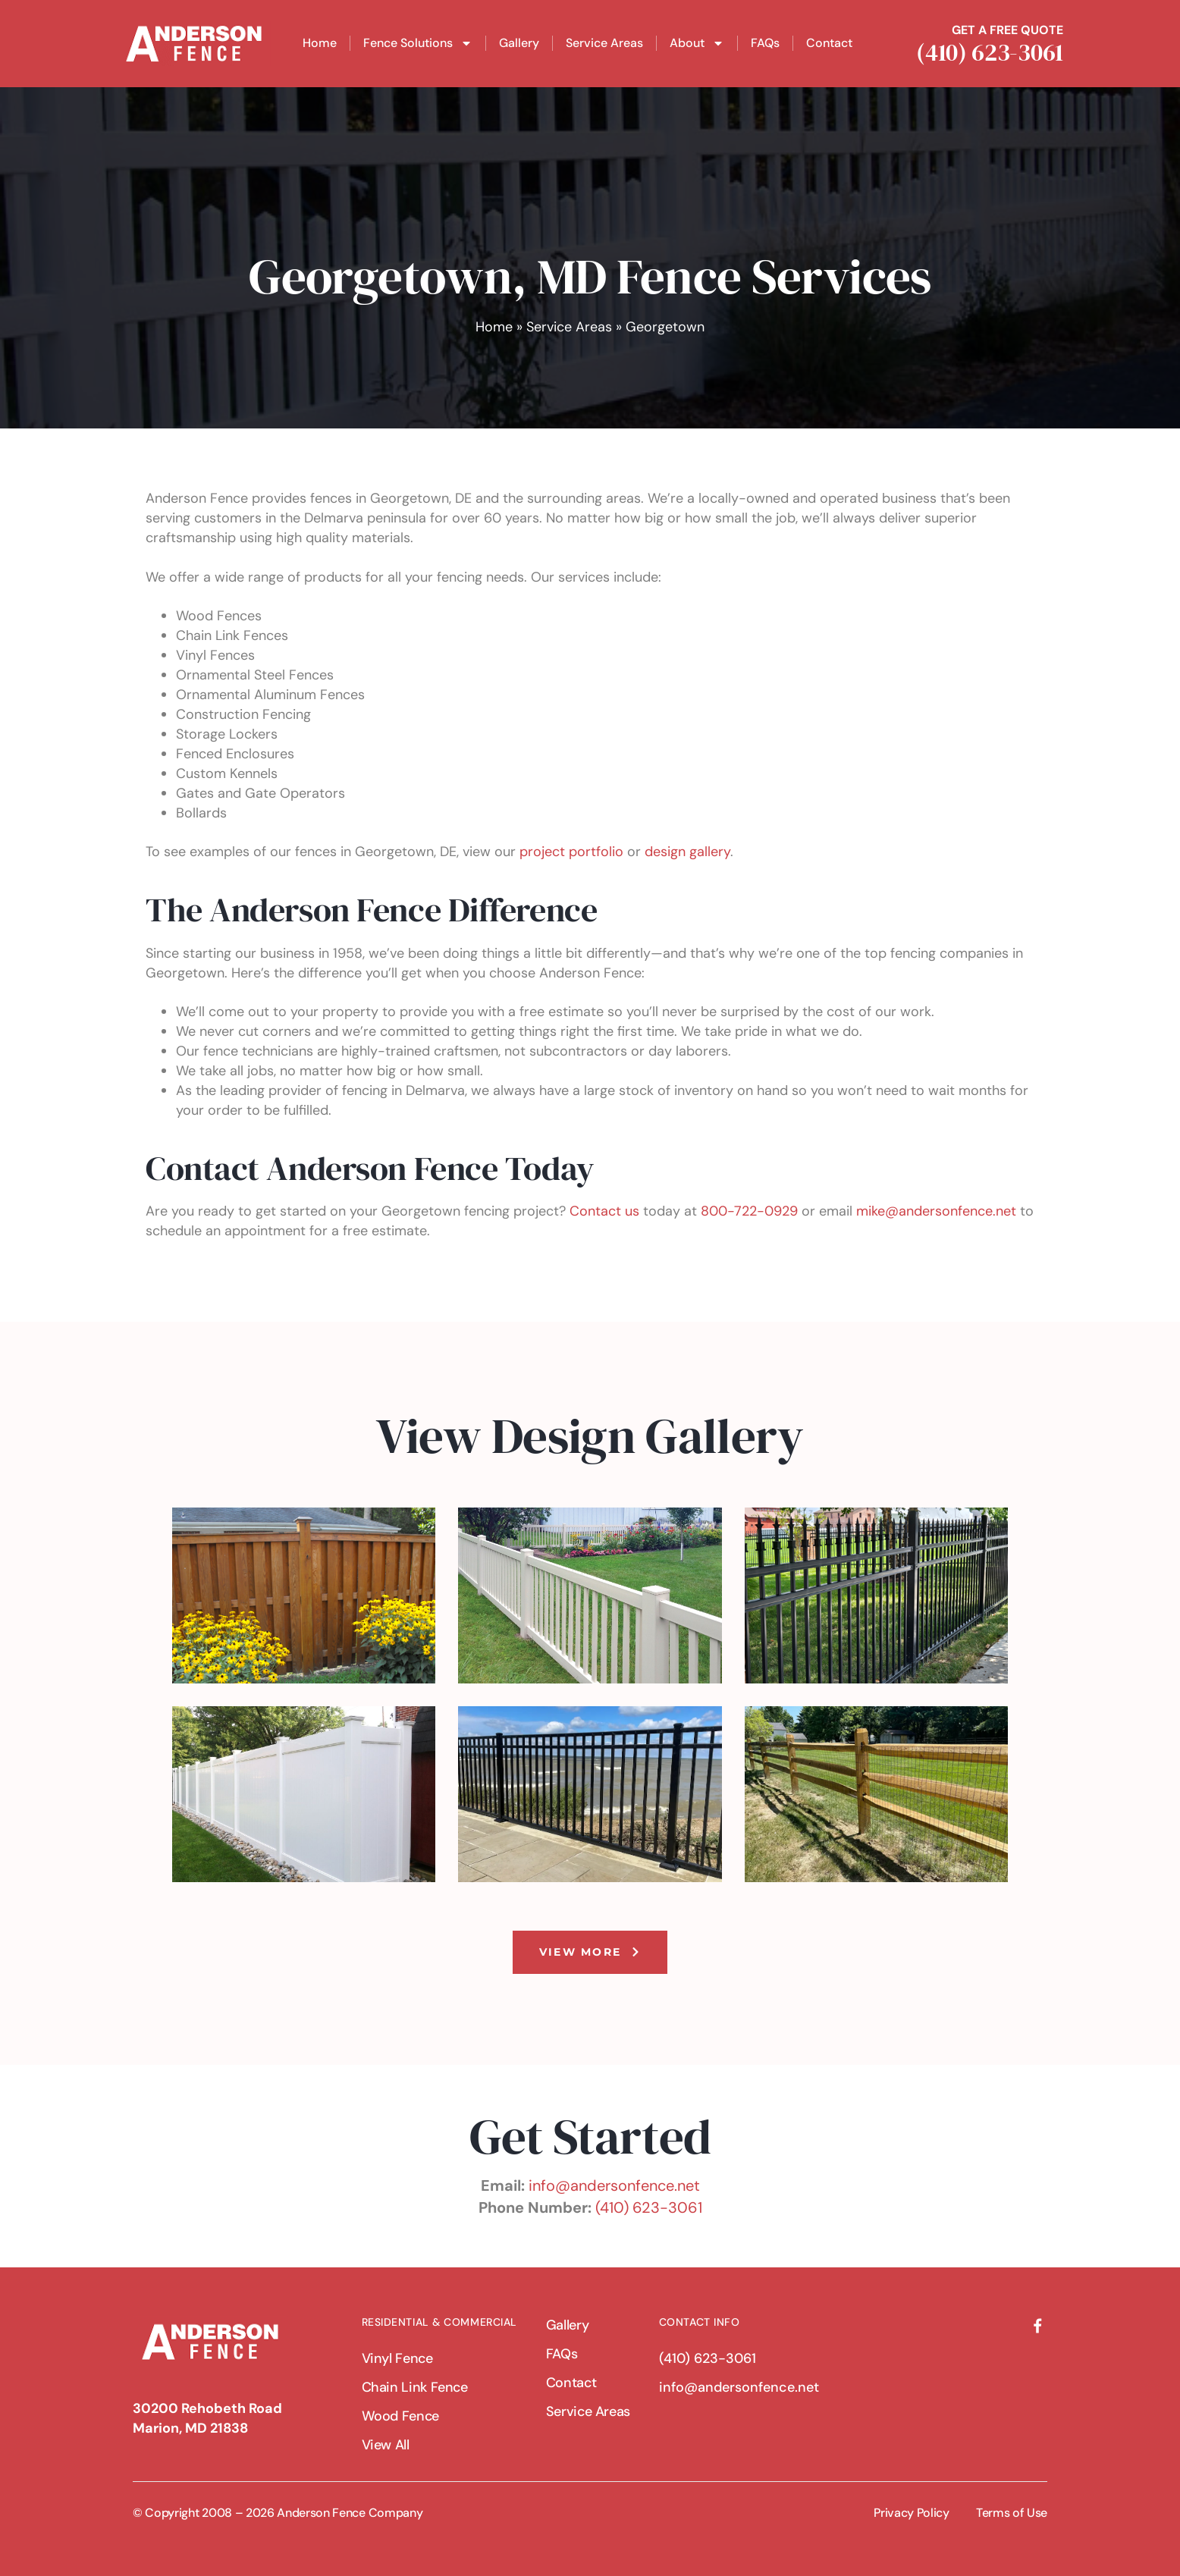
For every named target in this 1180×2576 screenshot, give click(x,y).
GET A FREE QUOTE (1010, 30)
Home (320, 43)
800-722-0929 (749, 1211)
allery (713, 851)
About (697, 43)
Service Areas (604, 43)
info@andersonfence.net (614, 2185)
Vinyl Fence (398, 2358)
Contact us (604, 1211)
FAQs (765, 43)
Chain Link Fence (415, 2387)
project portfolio (569, 851)
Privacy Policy (911, 2513)
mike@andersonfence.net (936, 1211)
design (665, 851)
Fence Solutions (417, 43)
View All (386, 2445)
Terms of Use (1011, 2513)
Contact (829, 43)
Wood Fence (401, 2416)
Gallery (519, 43)
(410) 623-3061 (992, 52)
